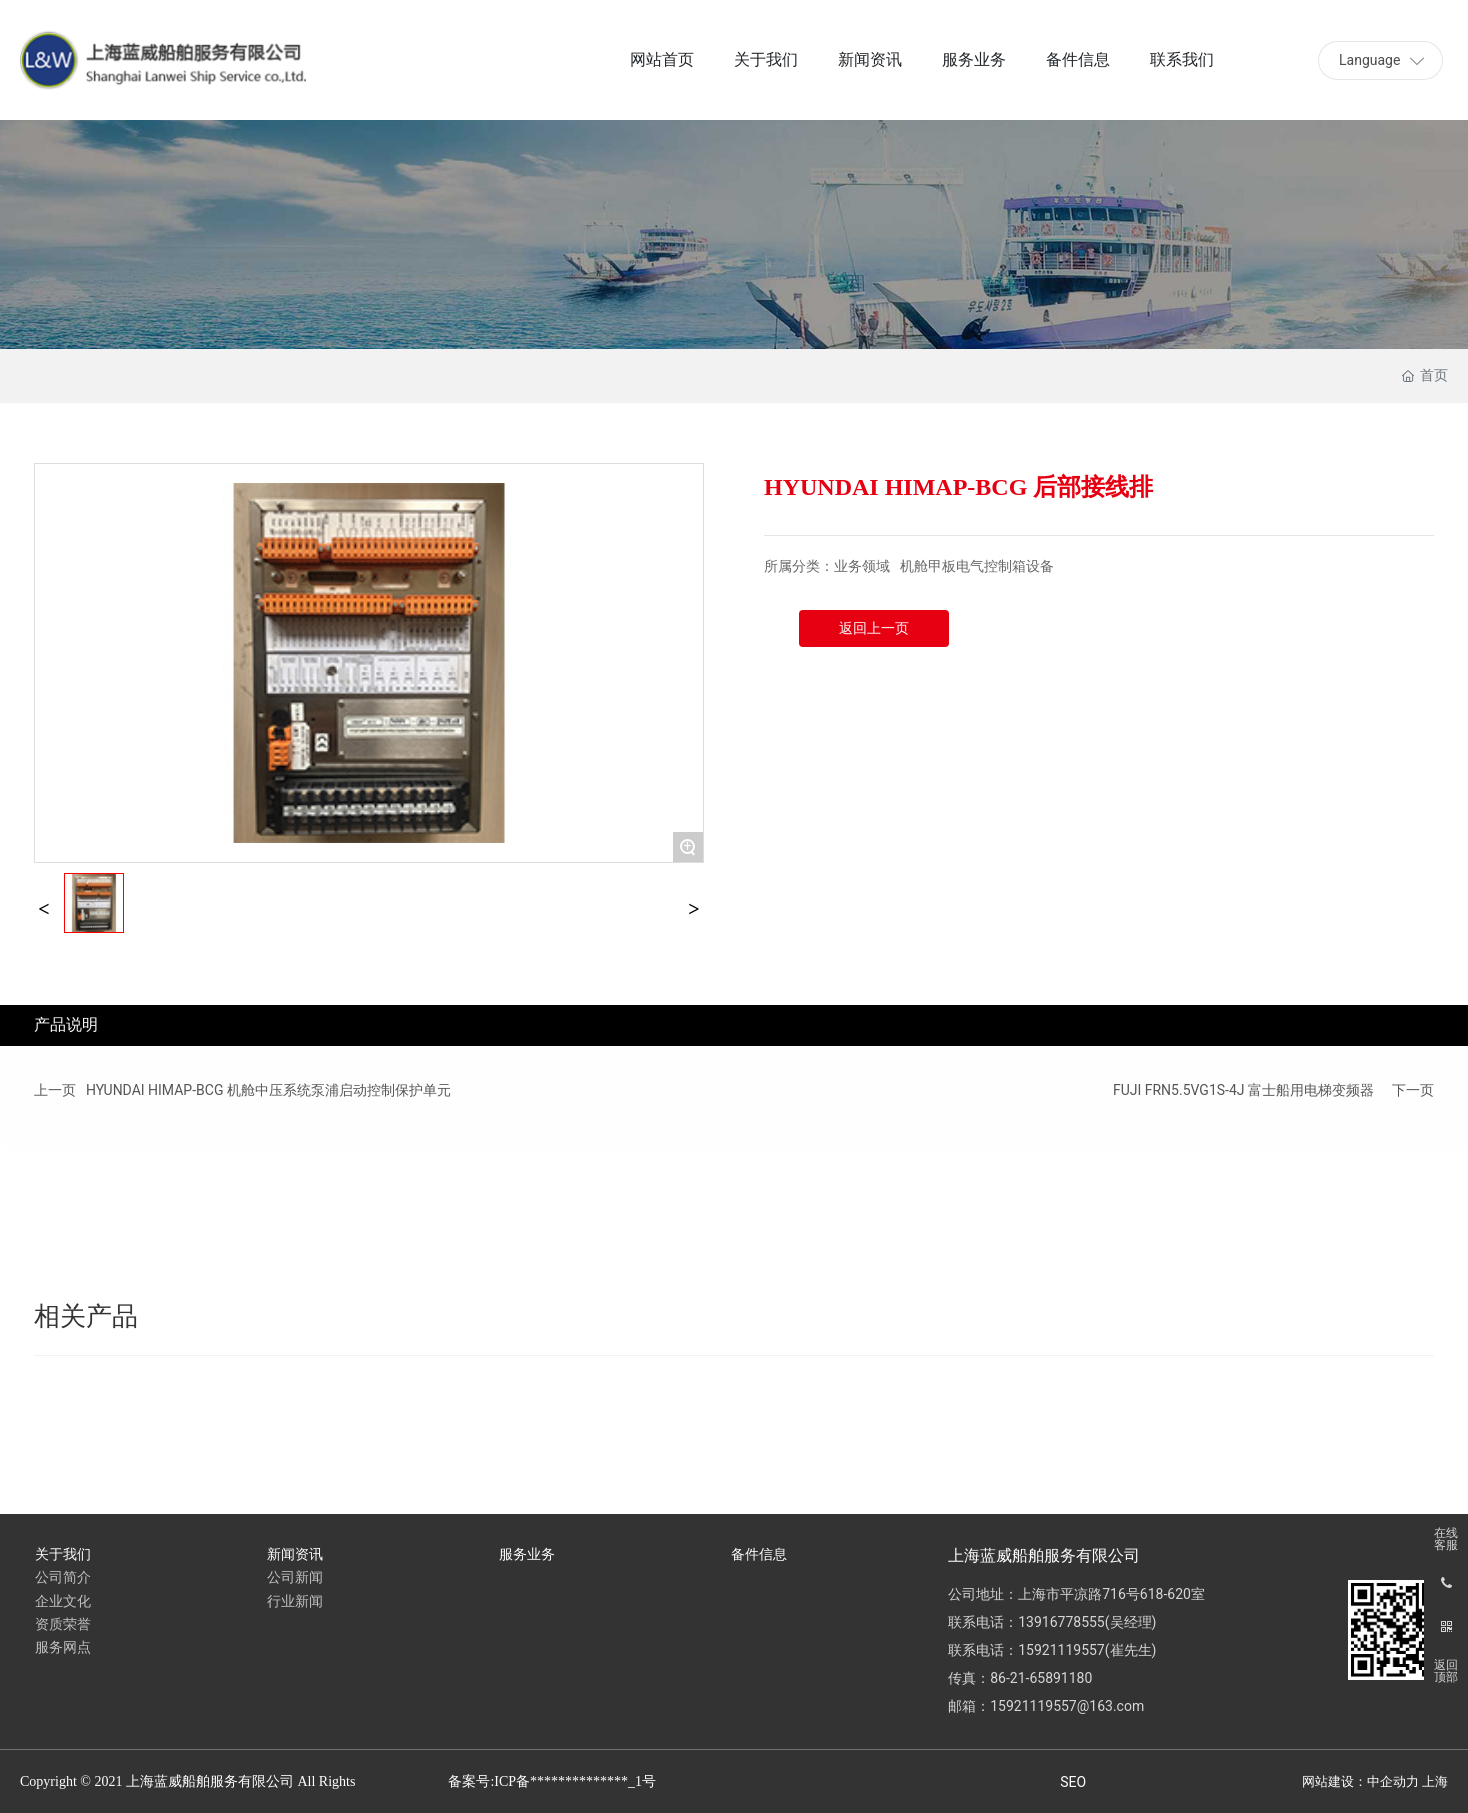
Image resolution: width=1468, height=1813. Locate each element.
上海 (1435, 1781)
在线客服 (1446, 1539)
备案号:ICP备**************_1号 (552, 1781)
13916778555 (1061, 1622)
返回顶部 (1446, 1671)
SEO (1073, 1782)
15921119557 (1061, 1650)
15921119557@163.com (1067, 1706)
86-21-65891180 (1041, 1678)
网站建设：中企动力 (1360, 1781)
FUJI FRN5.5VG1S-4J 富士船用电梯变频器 (1243, 1090)
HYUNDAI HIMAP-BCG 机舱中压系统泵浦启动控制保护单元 (268, 1090)
